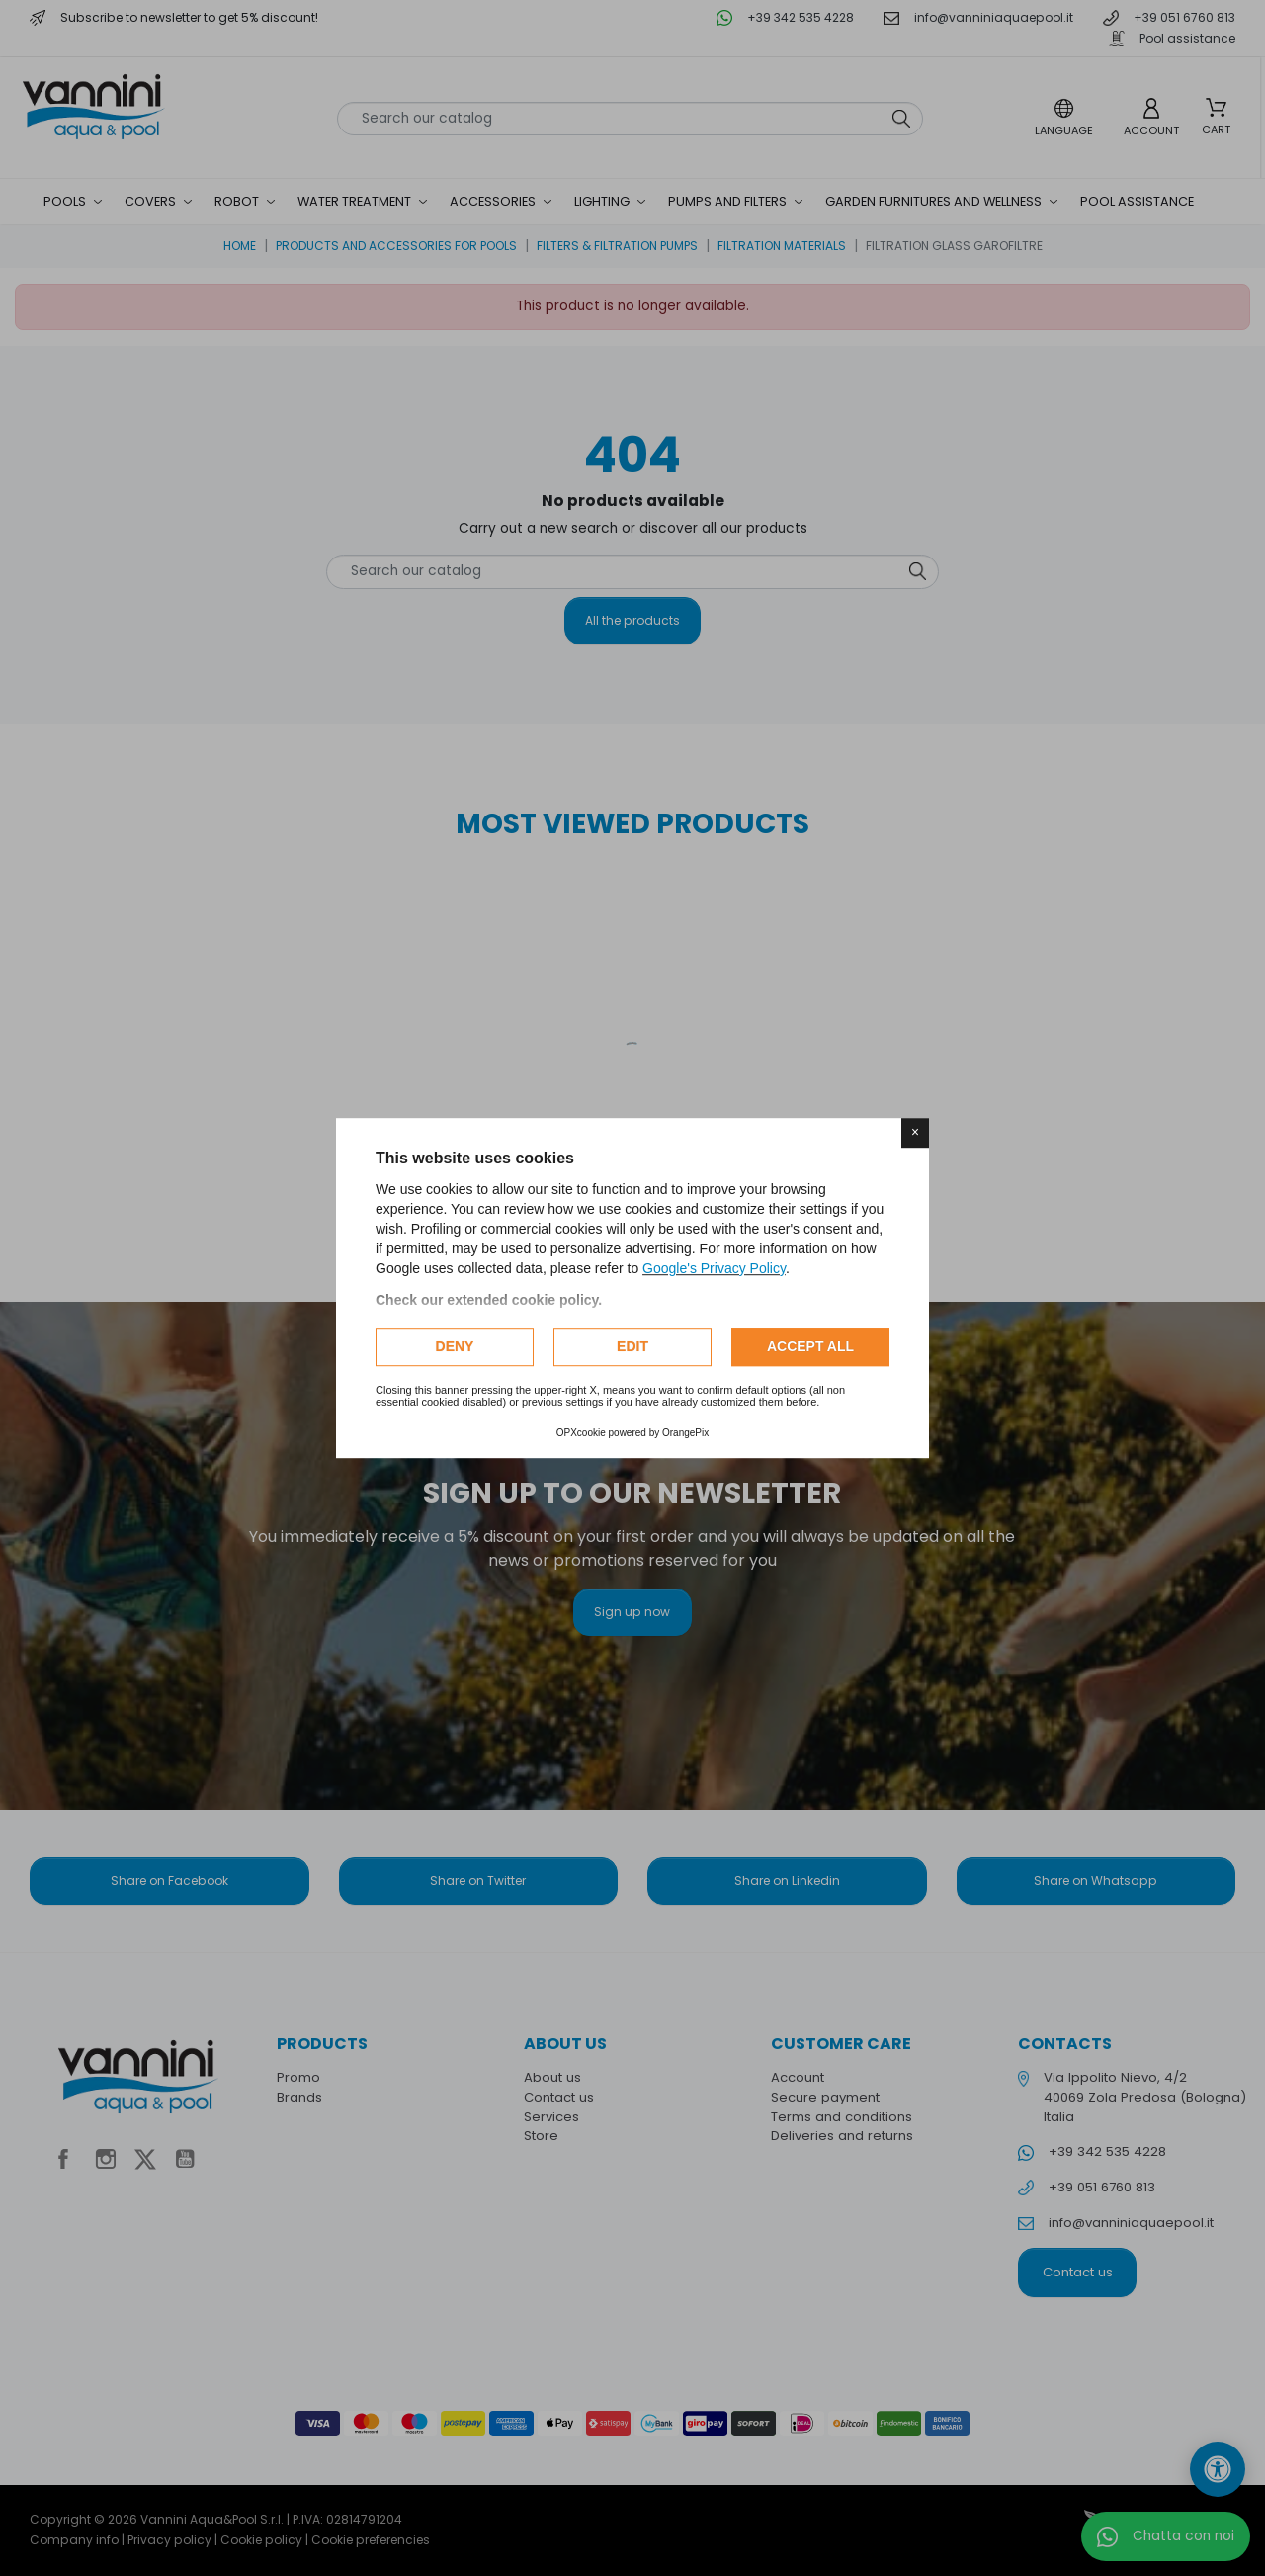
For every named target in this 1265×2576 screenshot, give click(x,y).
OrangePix (685, 1432)
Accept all (810, 1346)
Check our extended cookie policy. (489, 1300)
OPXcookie (581, 1432)
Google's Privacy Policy (714, 1268)
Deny (455, 1346)
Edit (632, 1346)
